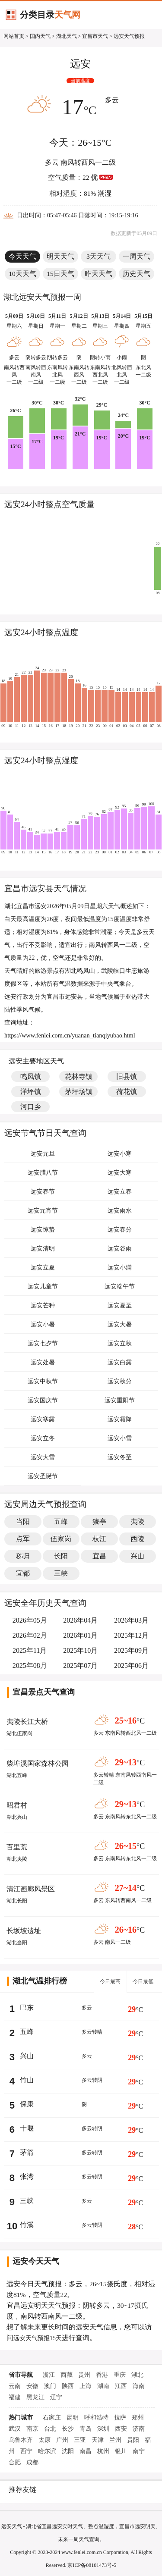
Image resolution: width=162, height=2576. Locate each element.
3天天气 (98, 256)
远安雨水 (120, 1210)
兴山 (27, 2055)
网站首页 (13, 36)
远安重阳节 (120, 1400)
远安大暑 (120, 1324)
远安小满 (120, 1267)
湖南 (103, 2386)
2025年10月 (80, 1650)
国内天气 (40, 36)
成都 (32, 2462)
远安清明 (43, 1248)
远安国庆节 (43, 1400)
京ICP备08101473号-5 (91, 2565)
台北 (50, 2429)
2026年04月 (80, 1620)
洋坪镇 (30, 1091)
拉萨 (120, 2417)
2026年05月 (30, 1620)
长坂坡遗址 (23, 1930)
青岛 (85, 2429)
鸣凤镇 (30, 1076)
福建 (15, 2397)
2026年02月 (30, 1635)
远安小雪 (120, 1438)
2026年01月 (80, 1635)
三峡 (27, 2200)
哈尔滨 (47, 2451)
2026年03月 (131, 1620)
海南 (139, 2386)
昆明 (73, 2417)
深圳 (103, 2429)
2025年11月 (30, 1650)
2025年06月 (131, 1665)
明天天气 (60, 256)
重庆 (120, 2375)
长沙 (68, 2429)
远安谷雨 (120, 1248)
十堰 (27, 2128)
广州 (62, 2440)
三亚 (80, 2440)
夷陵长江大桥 (27, 1721)
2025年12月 (131, 1635)
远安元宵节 (43, 1210)
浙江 (49, 2375)
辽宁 (56, 2397)
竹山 (27, 2080)
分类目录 (50, 14)
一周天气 (136, 256)
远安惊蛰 (43, 1229)
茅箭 (27, 2152)
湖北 (137, 2375)
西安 (121, 2429)
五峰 (27, 2031)
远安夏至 (120, 1305)
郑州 (138, 2417)
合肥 (15, 2462)
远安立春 (120, 1191)
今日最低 (143, 1981)
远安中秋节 (43, 1381)
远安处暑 (43, 1362)
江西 (121, 2386)
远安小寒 (120, 1153)
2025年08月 (30, 1665)
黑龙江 (35, 2397)
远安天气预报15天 (37, 2338)
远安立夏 (43, 1267)
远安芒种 (43, 1305)
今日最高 (110, 1981)
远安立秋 (120, 1343)
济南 (139, 2429)
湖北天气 (66, 36)
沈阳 (68, 2451)
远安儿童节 (43, 1286)
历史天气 (136, 273)
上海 (85, 2386)
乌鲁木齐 (21, 2440)
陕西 (68, 2386)
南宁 (139, 2451)
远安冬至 (120, 1457)
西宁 (26, 2451)
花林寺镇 (78, 1076)
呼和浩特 (96, 2417)
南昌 (85, 2451)
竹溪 (27, 2224)
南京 (32, 2429)
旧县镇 (126, 1076)
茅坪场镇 (78, 1091)
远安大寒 (120, 1172)
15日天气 (60, 273)
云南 (15, 2386)
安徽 (32, 2386)
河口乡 (30, 1106)
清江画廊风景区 (30, 1889)
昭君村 (16, 1805)
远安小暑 (43, 1324)
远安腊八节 (43, 1172)
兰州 (115, 2440)
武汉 (15, 2429)
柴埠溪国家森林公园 (37, 1763)
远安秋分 (120, 1381)
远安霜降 (120, 1419)
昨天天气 (98, 273)
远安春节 (43, 1191)
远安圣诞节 (43, 1476)
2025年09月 (131, 1650)
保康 (27, 2104)
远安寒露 (43, 1419)
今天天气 (22, 256)
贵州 (84, 2375)
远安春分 (120, 1229)
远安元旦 (43, 1153)
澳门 (50, 2386)
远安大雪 (43, 1457)
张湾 (27, 2176)
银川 (121, 2451)
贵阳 (133, 2440)
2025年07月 (80, 1665)
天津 (98, 2440)
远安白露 (120, 1362)
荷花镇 (126, 1091)
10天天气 (22, 273)
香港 (102, 2375)
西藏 (66, 2375)
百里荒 (16, 1847)
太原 (44, 2440)
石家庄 (52, 2417)
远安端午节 (120, 1286)
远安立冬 (43, 1438)
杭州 (103, 2451)
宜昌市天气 (95, 36)
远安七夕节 (43, 1343)
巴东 (27, 2007)
